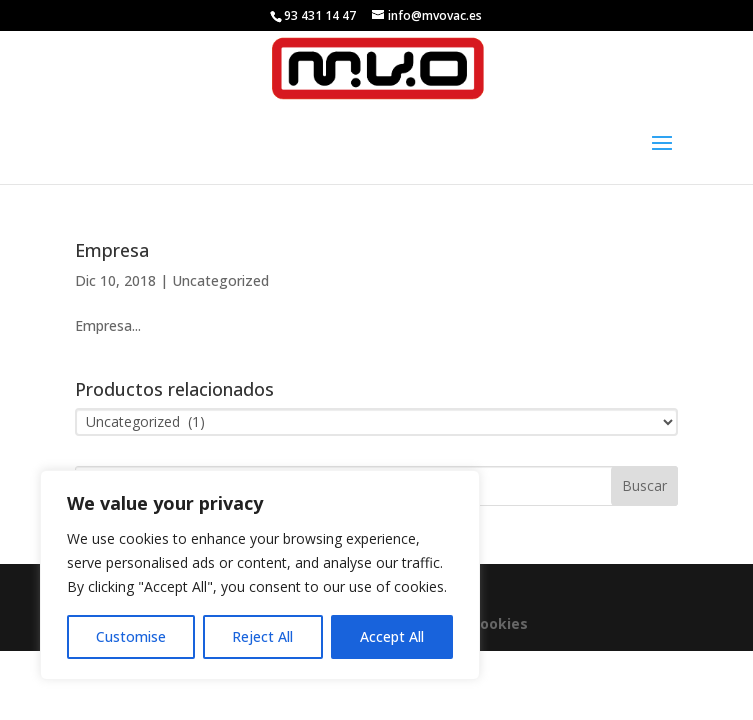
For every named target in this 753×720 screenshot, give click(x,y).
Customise (131, 636)
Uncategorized (220, 280)
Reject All (262, 636)
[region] (260, 575)
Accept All (392, 636)
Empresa (112, 250)
